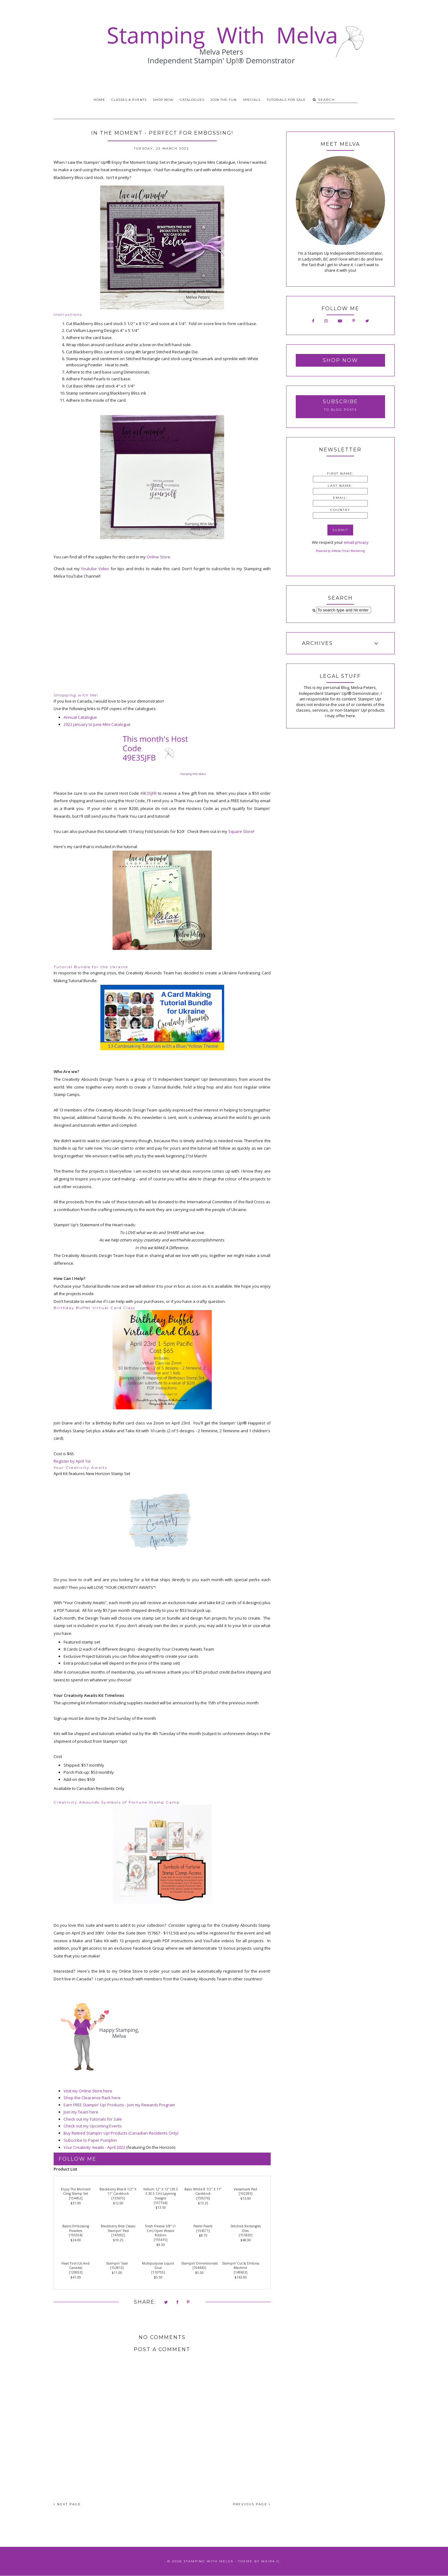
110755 (158, 2272)
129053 (75, 2272)
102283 (245, 2193)
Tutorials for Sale (286, 100)
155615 (160, 2240)
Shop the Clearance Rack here (92, 2097)
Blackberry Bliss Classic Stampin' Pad (118, 2228)
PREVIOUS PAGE (252, 2504)
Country (340, 510)
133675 (118, 2198)
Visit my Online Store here (88, 2091)
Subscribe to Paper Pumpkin (90, 2140)
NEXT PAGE (67, 2504)
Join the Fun (224, 100)
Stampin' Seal (117, 2263)
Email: (340, 498)
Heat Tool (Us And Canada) (75, 2265)
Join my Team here (81, 2112)
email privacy (356, 542)
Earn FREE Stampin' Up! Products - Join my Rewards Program (119, 2105)
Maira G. (271, 2561)
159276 (203, 2198)
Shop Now (163, 100)
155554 (75, 2235)
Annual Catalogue (80, 717)
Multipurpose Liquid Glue (158, 2265)
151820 (245, 2235)
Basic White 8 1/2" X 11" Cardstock (203, 2191)
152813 (116, 2267)
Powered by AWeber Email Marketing (340, 551)
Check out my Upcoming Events (93, 2126)
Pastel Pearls (202, 2226)
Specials (251, 100)
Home (99, 100)
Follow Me (77, 2159)
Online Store (158, 557)
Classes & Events (129, 100)
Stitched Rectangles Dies (245, 2228)
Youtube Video (95, 568)
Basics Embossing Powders (75, 2228)
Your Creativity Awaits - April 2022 (94, 2147)
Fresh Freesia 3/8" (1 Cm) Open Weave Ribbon (160, 2230)
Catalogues (192, 100)
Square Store (240, 831)
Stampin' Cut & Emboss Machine (240, 2265)
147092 (118, 2235)
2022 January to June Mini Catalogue (97, 724)
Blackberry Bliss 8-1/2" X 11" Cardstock (118, 2191)
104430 (199, 2267)
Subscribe (340, 402)
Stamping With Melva (208, 2561)
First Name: (340, 474)
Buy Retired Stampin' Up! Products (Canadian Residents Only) (121, 2133)
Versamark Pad (245, 2189)
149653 (240, 2272)
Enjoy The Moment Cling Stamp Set (76, 2191)
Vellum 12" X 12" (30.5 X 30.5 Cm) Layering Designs (160, 2193)
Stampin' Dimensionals (199, 2263)
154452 (75, 2198)
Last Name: (340, 486)
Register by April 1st (72, 1461)
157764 (160, 2203)
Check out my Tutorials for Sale (93, 2119)
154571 (203, 2231)
